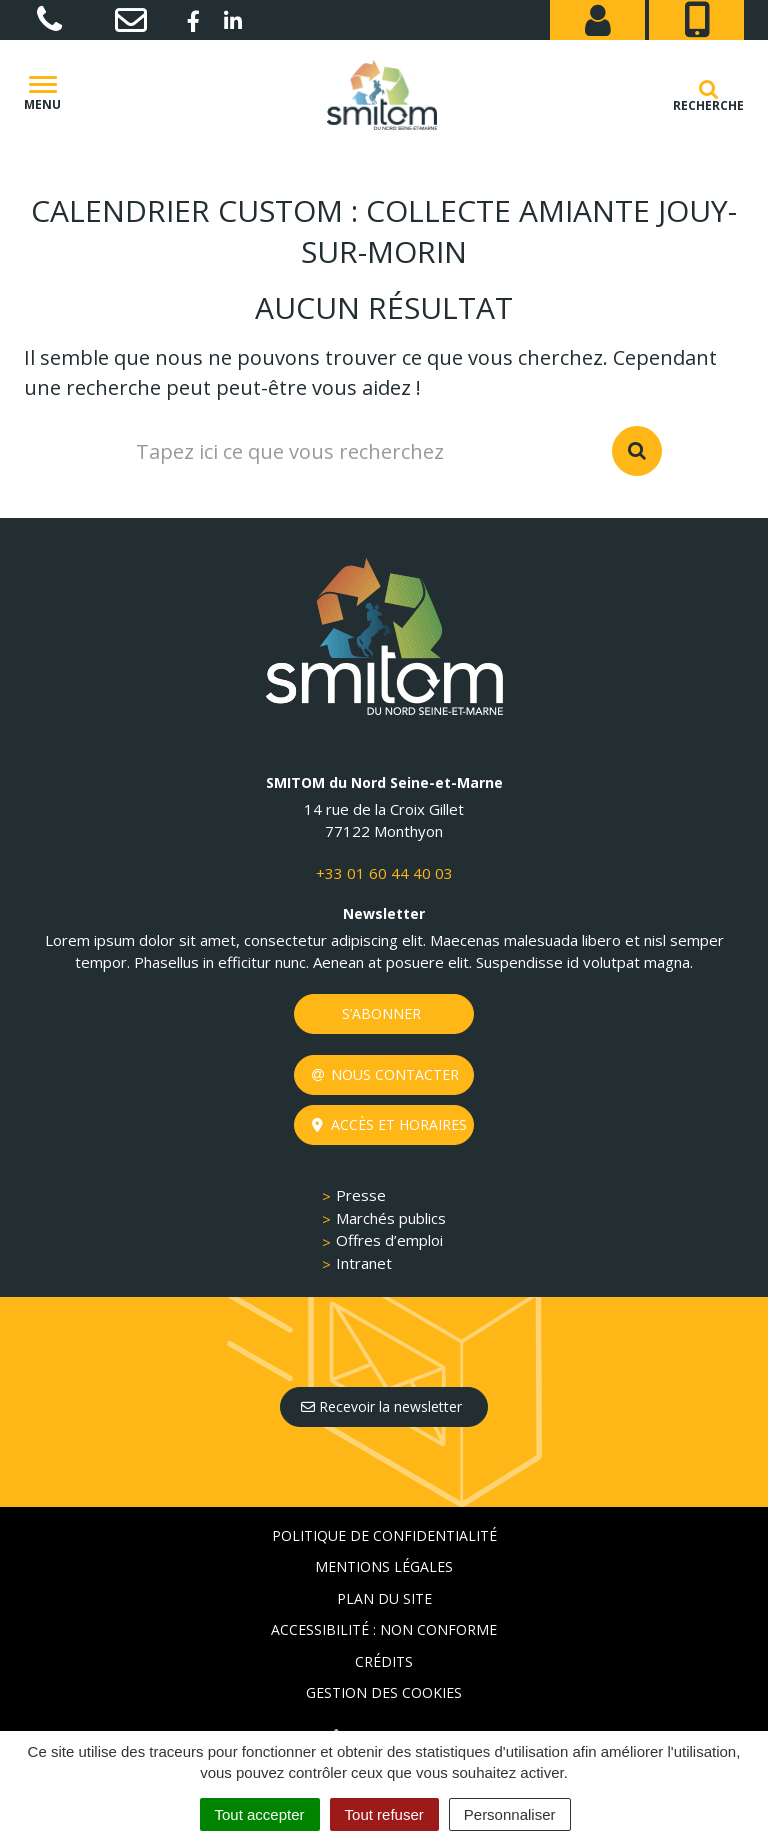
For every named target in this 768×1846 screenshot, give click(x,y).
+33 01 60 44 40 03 (384, 873)
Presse (361, 1195)
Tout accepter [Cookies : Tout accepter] (260, 1814)
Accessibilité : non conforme (384, 1629)
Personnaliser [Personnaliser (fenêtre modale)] (510, 1814)
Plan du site (384, 1598)
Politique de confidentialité (384, 1535)
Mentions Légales (384, 1566)
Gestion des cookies (384, 1692)
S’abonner (381, 1013)
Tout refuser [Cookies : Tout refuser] (384, 1814)
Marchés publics (391, 1218)
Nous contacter (385, 1074)
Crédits (384, 1661)
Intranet (364, 1263)
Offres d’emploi (389, 1240)
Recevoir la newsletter (381, 1406)
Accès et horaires (389, 1124)
